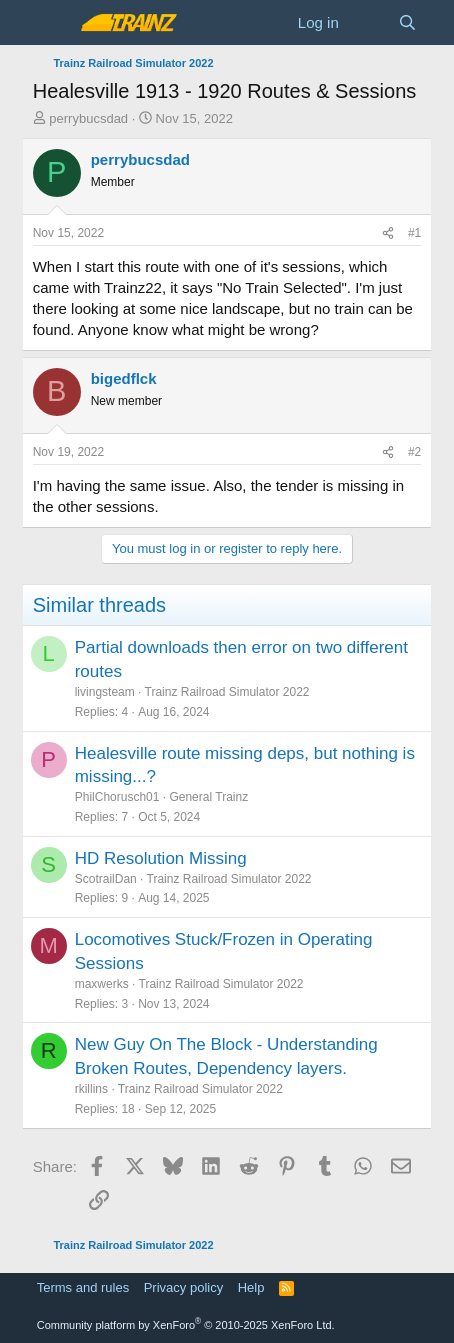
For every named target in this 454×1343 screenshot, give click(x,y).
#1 (414, 233)
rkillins (91, 1089)
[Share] (388, 233)
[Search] (407, 22)
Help (251, 1287)
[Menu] (50, 23)
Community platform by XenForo (186, 1325)
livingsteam (105, 692)
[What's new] (368, 22)
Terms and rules (83, 1287)
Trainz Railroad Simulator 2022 (227, 692)
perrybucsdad (88, 118)
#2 (414, 452)
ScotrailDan (106, 879)
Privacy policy (183, 1287)
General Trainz (208, 797)
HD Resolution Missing (161, 858)
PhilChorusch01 (117, 797)
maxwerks (102, 984)
